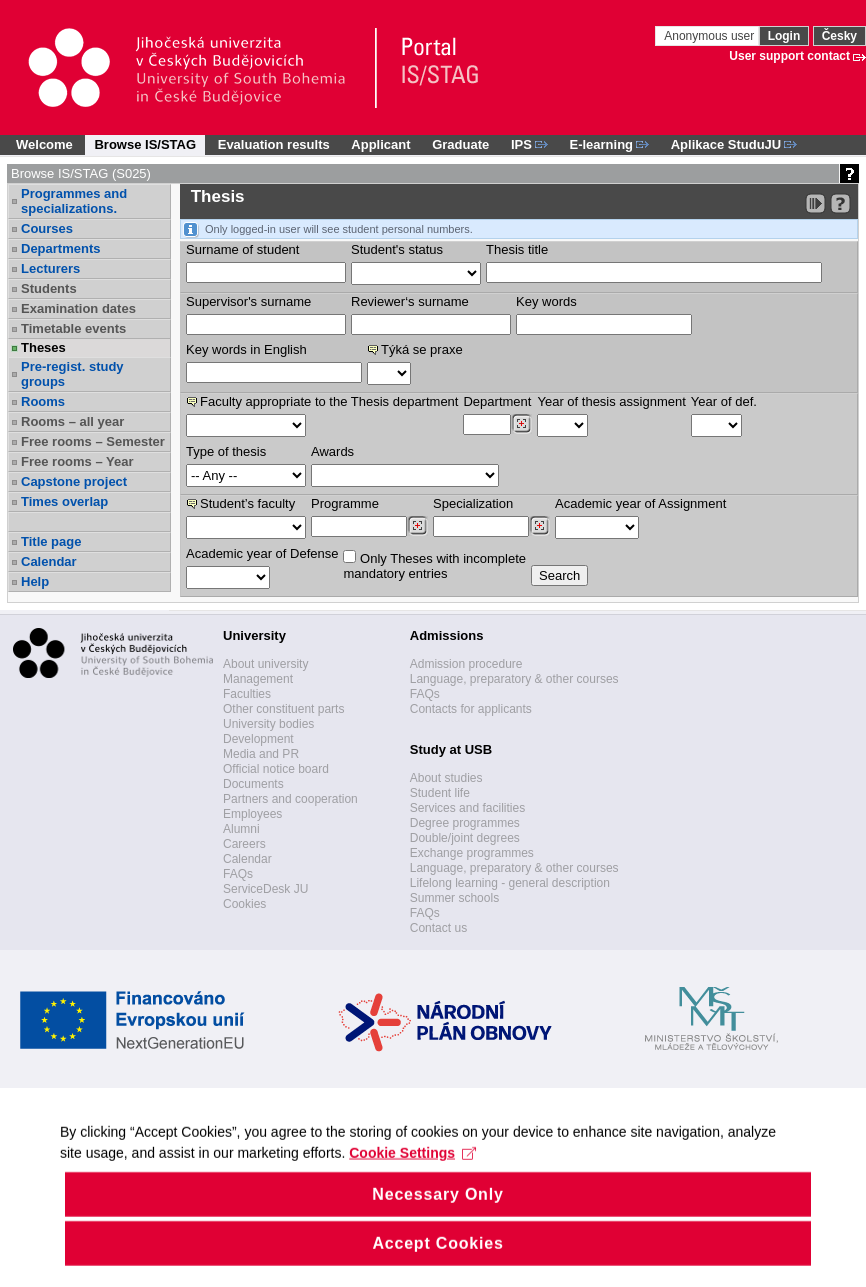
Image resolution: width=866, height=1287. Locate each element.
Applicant (380, 144)
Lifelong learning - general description (510, 883)
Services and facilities (467, 808)
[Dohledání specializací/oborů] (539, 526)
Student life (440, 793)
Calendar (49, 561)
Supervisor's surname (248, 301)
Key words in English (246, 349)
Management (258, 679)
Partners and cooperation (290, 799)
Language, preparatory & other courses (514, 679)
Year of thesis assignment (611, 401)
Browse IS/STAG (145, 144)
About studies (446, 778)
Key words (546, 301)
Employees (252, 814)
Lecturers (50, 268)
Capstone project (74, 481)
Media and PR (261, 754)
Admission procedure (466, 664)
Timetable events (73, 328)
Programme (345, 503)
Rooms (43, 401)
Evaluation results (274, 144)
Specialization (473, 503)
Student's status (397, 249)
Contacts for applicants (471, 709)
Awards (332, 451)
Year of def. (724, 401)
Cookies (244, 904)
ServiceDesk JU (265, 889)
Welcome (44, 144)
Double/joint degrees (465, 838)
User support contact (789, 56)
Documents (253, 784)
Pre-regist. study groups (72, 374)
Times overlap (64, 501)
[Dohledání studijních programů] (417, 526)
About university (265, 664)
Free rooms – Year (77, 461)
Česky (839, 36)
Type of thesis (226, 451)
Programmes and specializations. (74, 201)
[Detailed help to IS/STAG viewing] (840, 203)
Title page (51, 541)
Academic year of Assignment (640, 503)
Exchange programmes (472, 853)
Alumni (241, 829)
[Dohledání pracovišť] (521, 424)
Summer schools (454, 898)
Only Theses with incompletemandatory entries (434, 565)
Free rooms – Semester (93, 441)
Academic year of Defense (262, 553)
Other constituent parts (283, 709)
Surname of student (242, 249)
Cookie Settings (412, 1198)
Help (35, 581)
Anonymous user (710, 36)
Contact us (438, 928)
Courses (47, 228)
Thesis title (517, 249)
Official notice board (276, 769)
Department (497, 401)
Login (784, 36)
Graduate (460, 144)
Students (49, 288)
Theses (43, 347)
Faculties (247, 694)
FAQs (238, 874)
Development (258, 739)
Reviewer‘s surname (410, 301)
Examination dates (78, 308)
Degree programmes (465, 823)
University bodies (268, 724)
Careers (244, 844)
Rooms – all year (72, 421)
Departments (60, 248)
